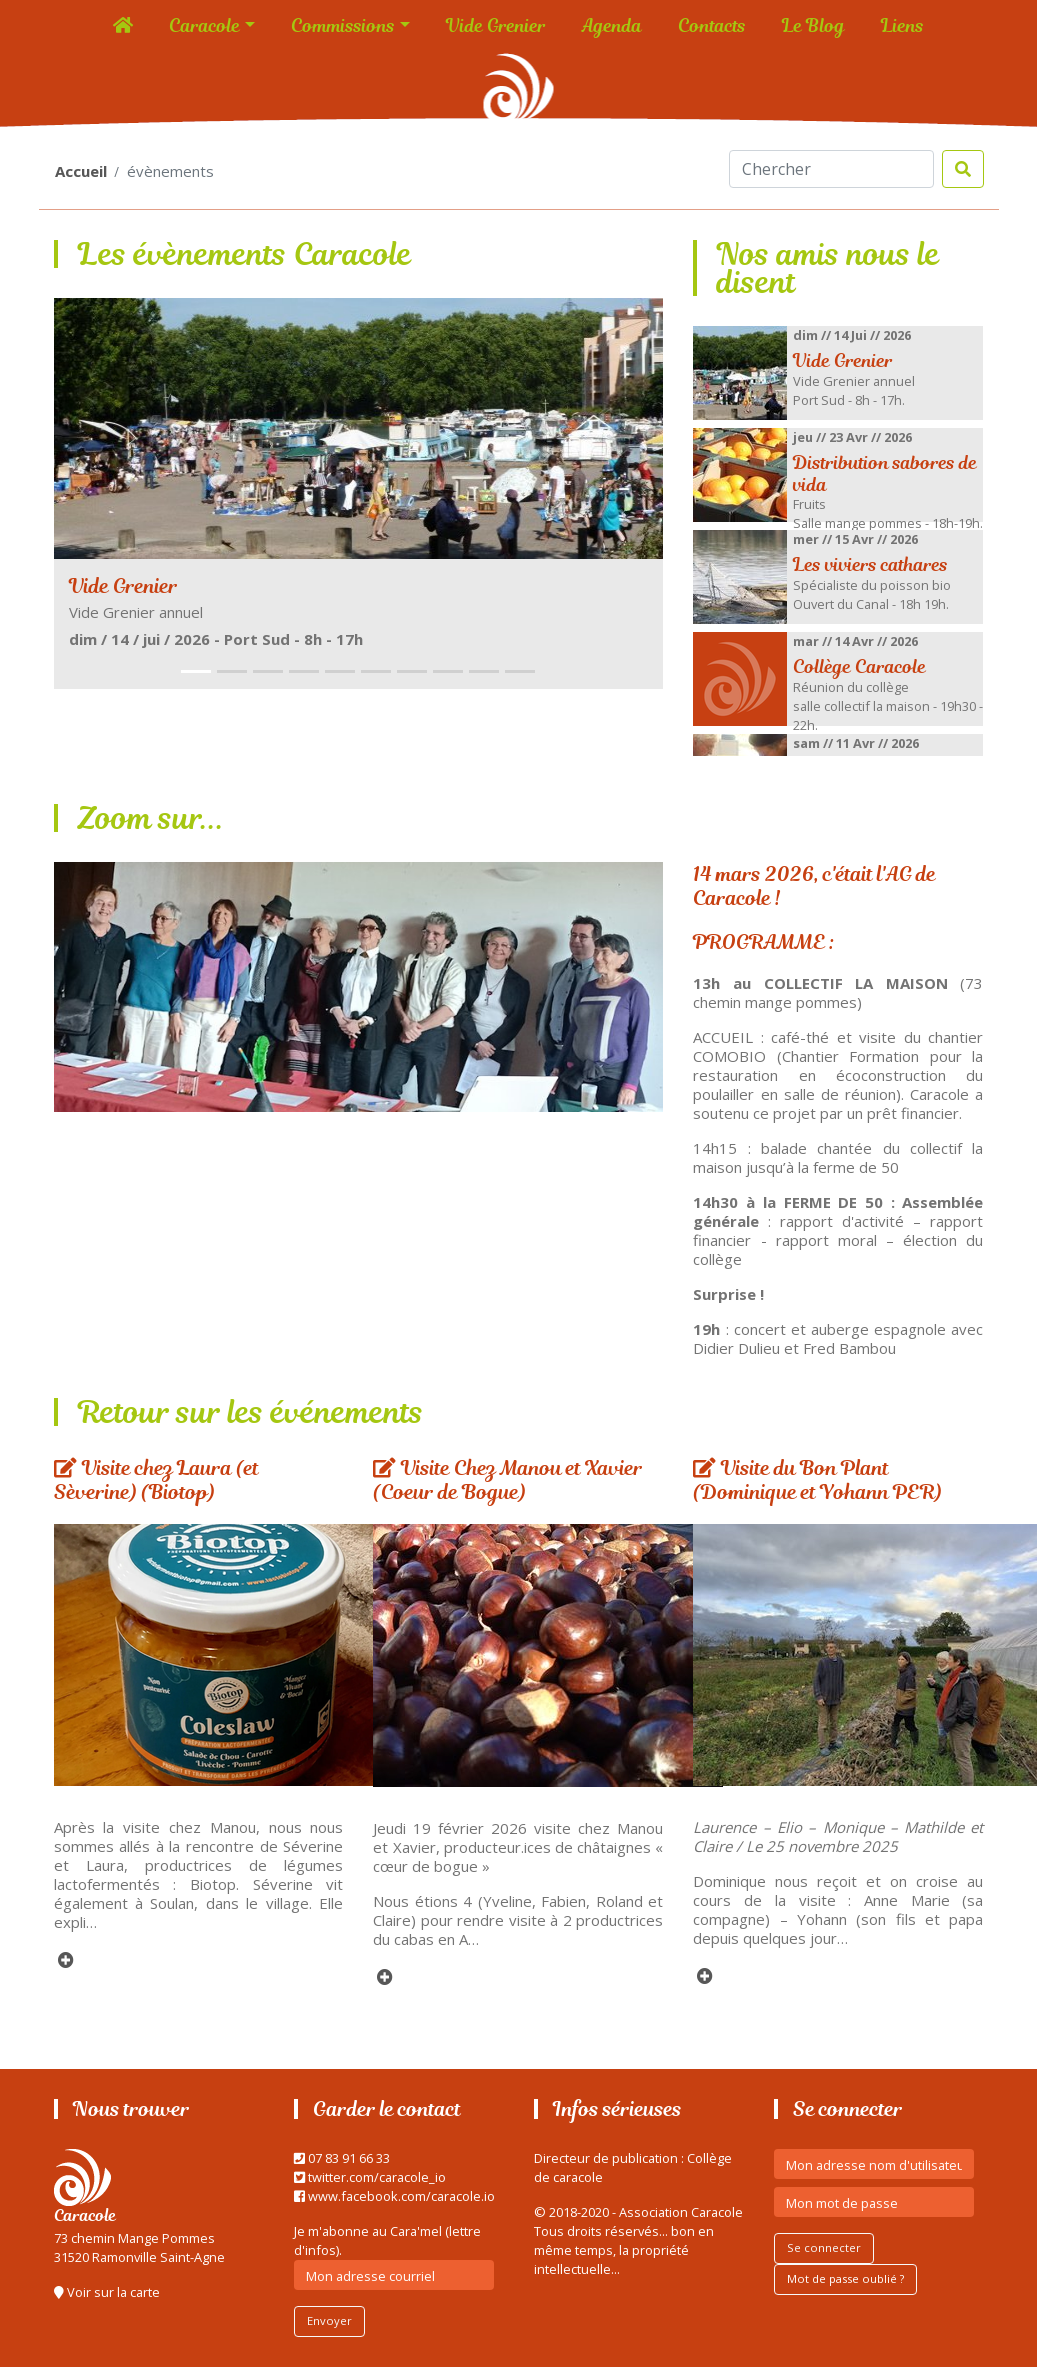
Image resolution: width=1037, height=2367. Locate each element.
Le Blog (813, 25)
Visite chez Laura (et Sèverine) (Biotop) (156, 1479)
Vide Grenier (496, 25)
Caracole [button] (204, 25)
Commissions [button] (343, 25)
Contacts (712, 25)
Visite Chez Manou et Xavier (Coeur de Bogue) (508, 1479)
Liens (902, 25)
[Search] (831, 169)
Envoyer (329, 2320)
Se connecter (824, 2247)
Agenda (612, 25)
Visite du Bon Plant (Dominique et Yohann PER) (817, 1479)
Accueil (81, 171)
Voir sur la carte (107, 2292)
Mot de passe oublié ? (845, 2278)
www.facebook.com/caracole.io (394, 2196)
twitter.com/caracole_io (370, 2177)
